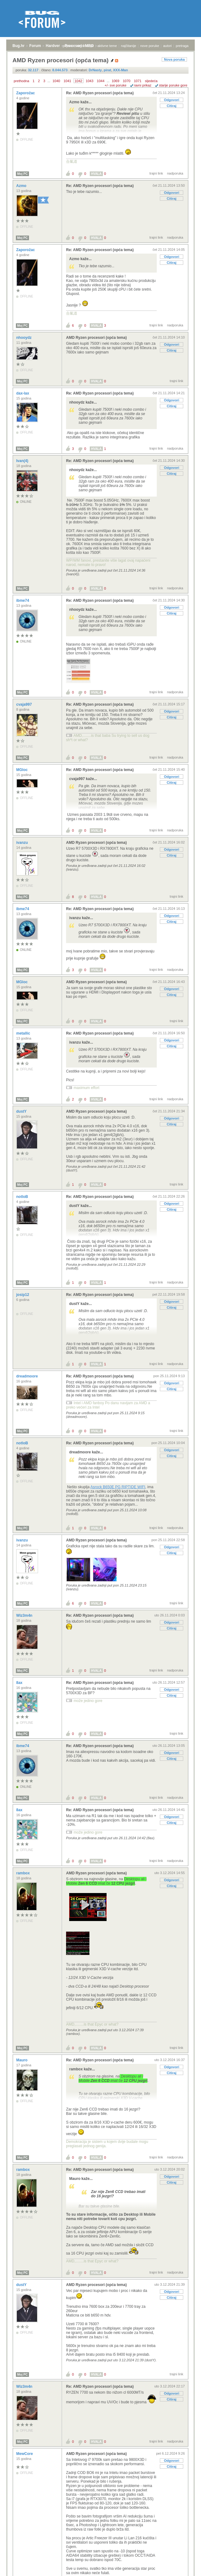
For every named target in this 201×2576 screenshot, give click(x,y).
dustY (21, 1111)
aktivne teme (107, 46)
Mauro (22, 2060)
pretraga (182, 46)
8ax (19, 1683)
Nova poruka (174, 59)
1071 (137, 81)
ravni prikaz (142, 85)
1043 (89, 81)
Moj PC (22, 173)
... (48, 81)
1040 (56, 81)
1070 (126, 81)
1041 (67, 81)
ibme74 (23, 600)
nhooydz (24, 337)
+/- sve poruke (116, 85)
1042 (78, 81)
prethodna (21, 81)
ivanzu (22, 842)
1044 (100, 81)
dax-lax (23, 393)
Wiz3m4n (24, 1615)
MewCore (25, 2454)
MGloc (22, 770)
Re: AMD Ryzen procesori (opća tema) (100, 93)
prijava (68, 46)
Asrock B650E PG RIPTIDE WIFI (117, 1487)
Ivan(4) (22, 461)
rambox (23, 1873)
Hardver (53, 46)
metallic (23, 1033)
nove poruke (149, 46)
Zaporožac (26, 93)
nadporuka (175, 173)
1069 (115, 81)
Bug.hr (18, 46)
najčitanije (128, 46)
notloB (22, 1196)
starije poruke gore (173, 85)
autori (167, 46)
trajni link (156, 173)
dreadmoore (27, 1376)
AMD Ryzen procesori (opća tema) (96, 337)
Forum (35, 46)
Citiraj (171, 106)
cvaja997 (24, 704)
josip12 (23, 1295)
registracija (85, 46)
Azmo (21, 186)
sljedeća (151, 81)
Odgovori (171, 100)
